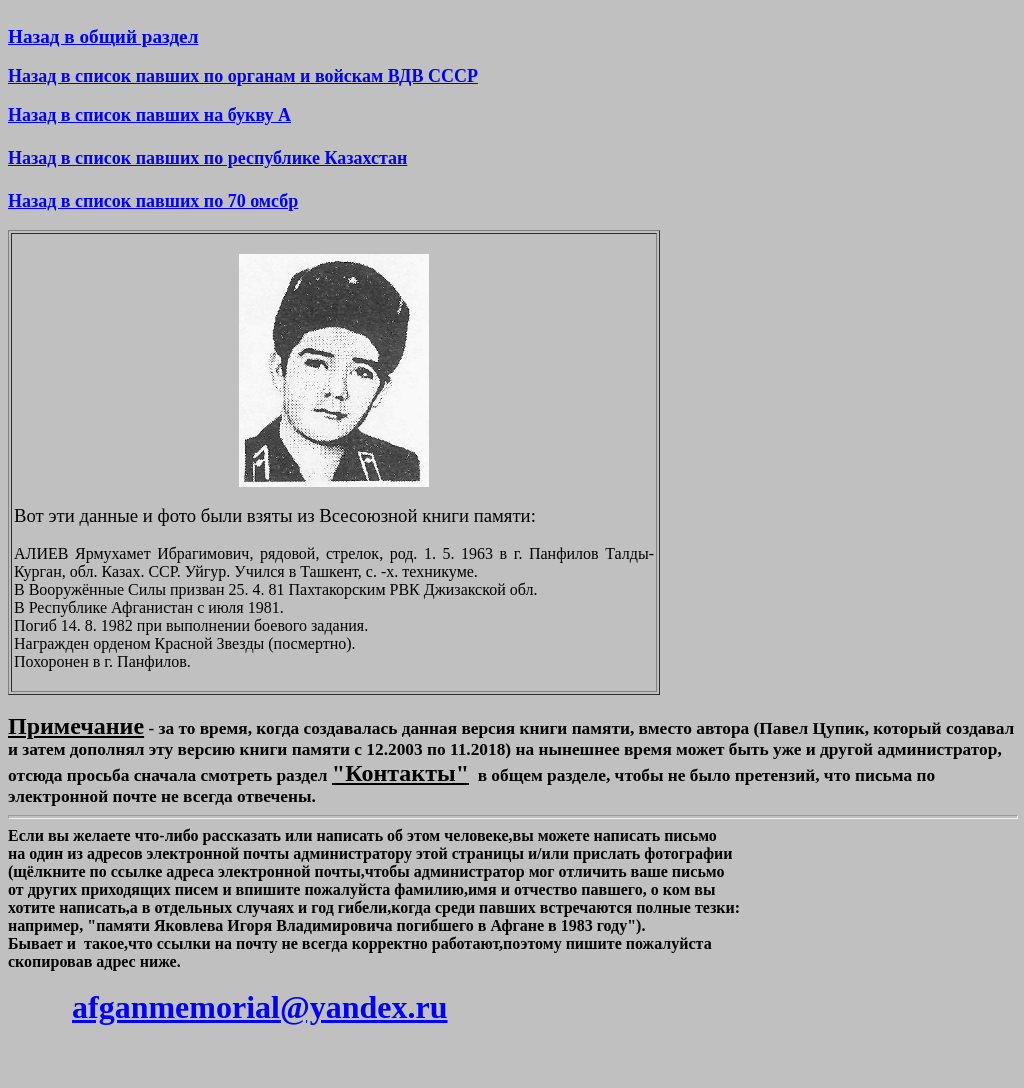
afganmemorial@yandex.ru (260, 1007)
